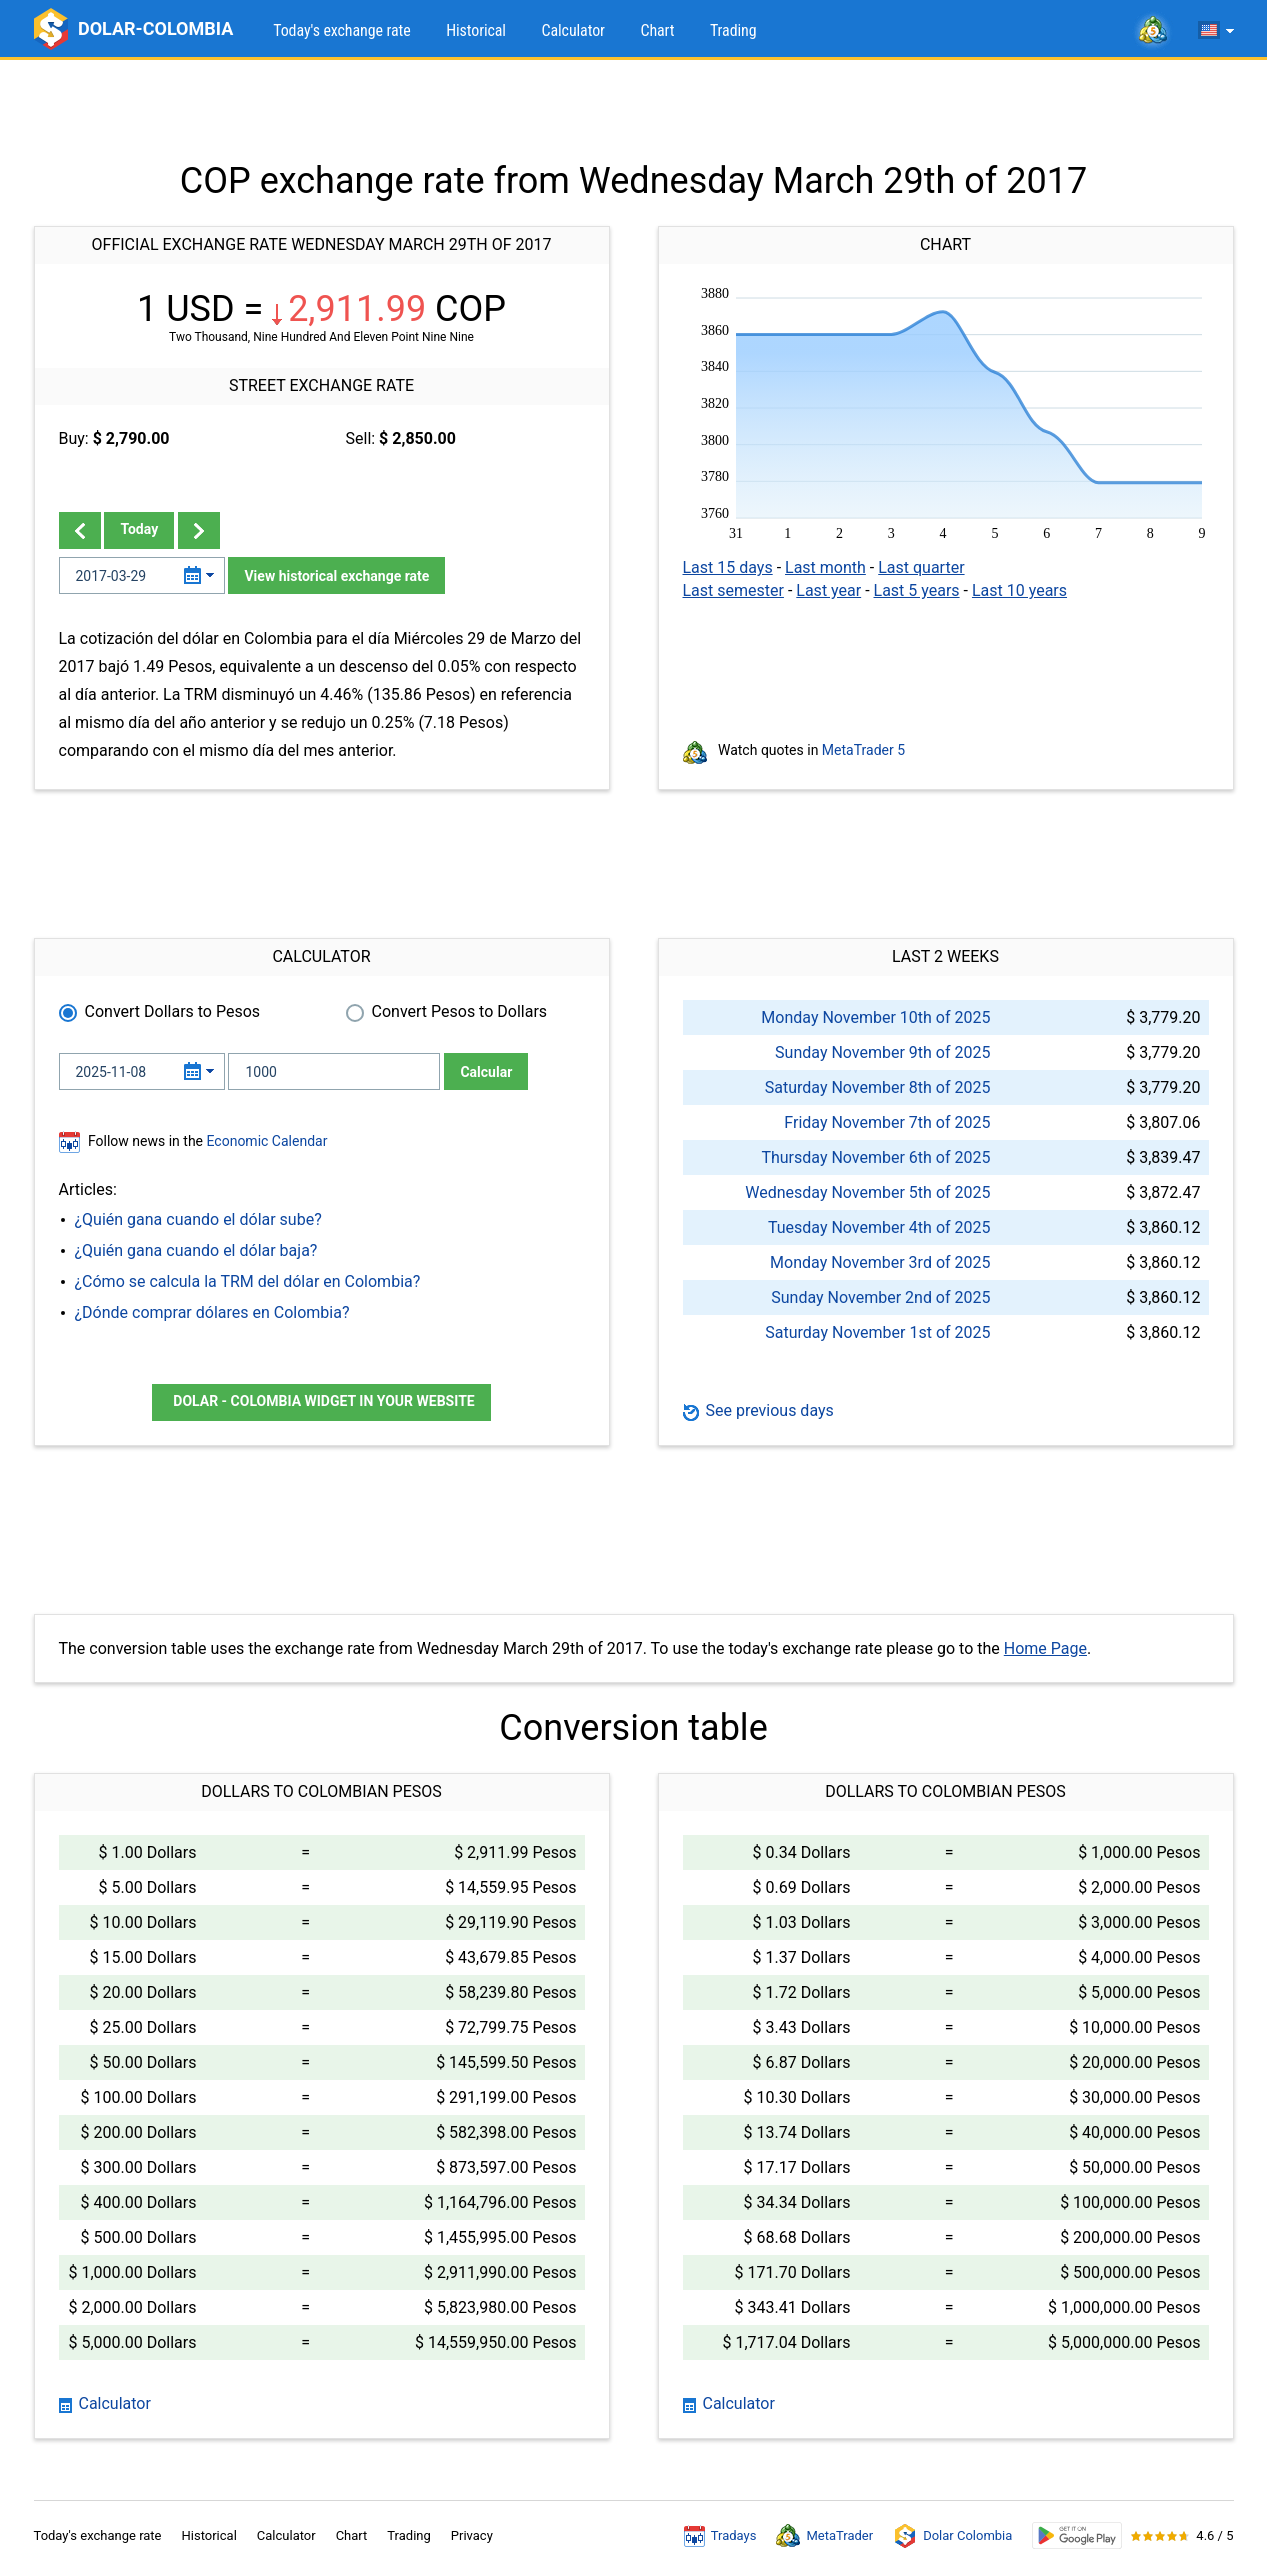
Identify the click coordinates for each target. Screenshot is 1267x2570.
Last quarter (921, 567)
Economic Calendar (267, 1141)
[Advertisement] (634, 110)
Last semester (733, 590)
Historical (476, 30)
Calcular (486, 1072)
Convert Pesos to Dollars (460, 1011)
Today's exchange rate (341, 30)
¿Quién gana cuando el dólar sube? (198, 1219)
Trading (733, 30)
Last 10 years (1019, 590)
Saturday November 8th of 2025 (878, 1087)
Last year (828, 590)
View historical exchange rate (336, 576)
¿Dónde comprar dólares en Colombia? (212, 1312)
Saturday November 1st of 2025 (877, 1332)
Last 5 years (917, 590)
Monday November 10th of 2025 (875, 1017)
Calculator (572, 30)
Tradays (720, 2536)
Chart (657, 30)
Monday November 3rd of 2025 (880, 1262)
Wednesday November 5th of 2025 (867, 1192)
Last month (825, 567)
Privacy (472, 2535)
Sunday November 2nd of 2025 (880, 1297)
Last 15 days (728, 567)
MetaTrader (824, 2536)
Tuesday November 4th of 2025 (879, 1227)
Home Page (1045, 1648)
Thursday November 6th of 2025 (875, 1157)
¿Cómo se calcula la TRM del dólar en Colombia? (248, 1281)
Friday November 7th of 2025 (887, 1122)
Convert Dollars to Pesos (173, 1011)
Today (139, 529)
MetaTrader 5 (863, 750)
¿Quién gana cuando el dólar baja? (196, 1250)
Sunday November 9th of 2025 (882, 1052)
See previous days (758, 1410)
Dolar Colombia (952, 2536)
